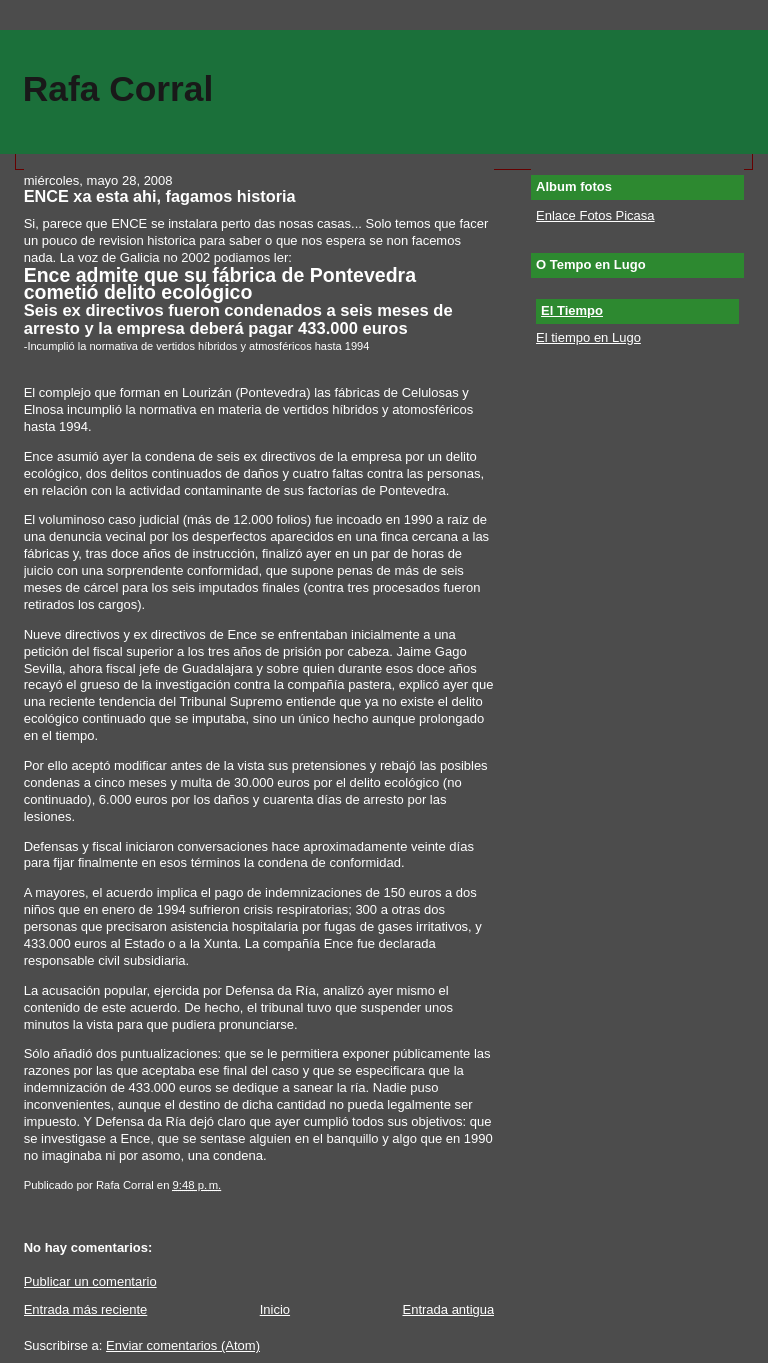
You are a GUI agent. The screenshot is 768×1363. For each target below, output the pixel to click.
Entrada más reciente (86, 1309)
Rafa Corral (118, 88)
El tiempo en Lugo (588, 337)
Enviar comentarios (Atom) (183, 1345)
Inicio (275, 1309)
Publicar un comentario (90, 1281)
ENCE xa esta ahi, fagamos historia (160, 196)
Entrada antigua (448, 1309)
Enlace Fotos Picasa (595, 215)
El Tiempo (572, 310)
